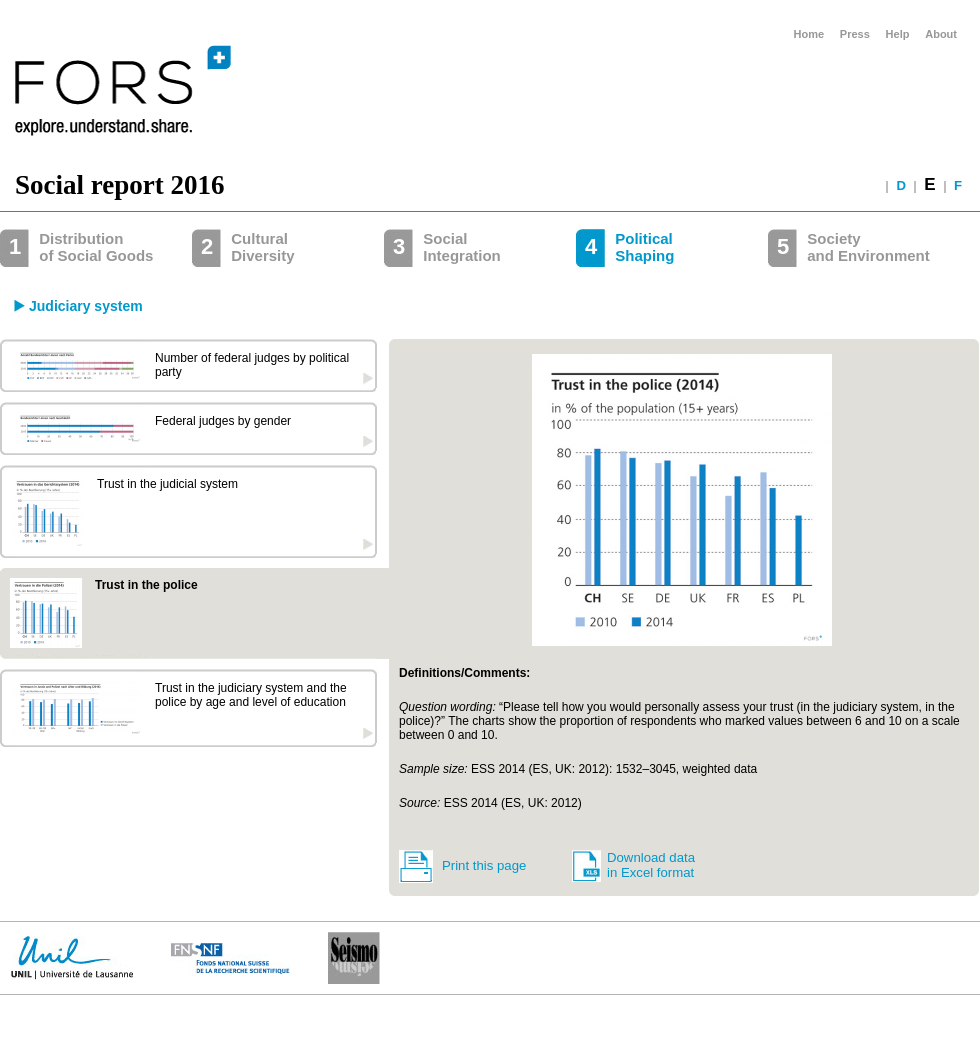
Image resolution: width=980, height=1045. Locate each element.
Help (898, 34)
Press (855, 34)
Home (809, 34)
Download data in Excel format (651, 865)
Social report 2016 (119, 185)
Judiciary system (86, 306)
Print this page (484, 865)
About (941, 34)
